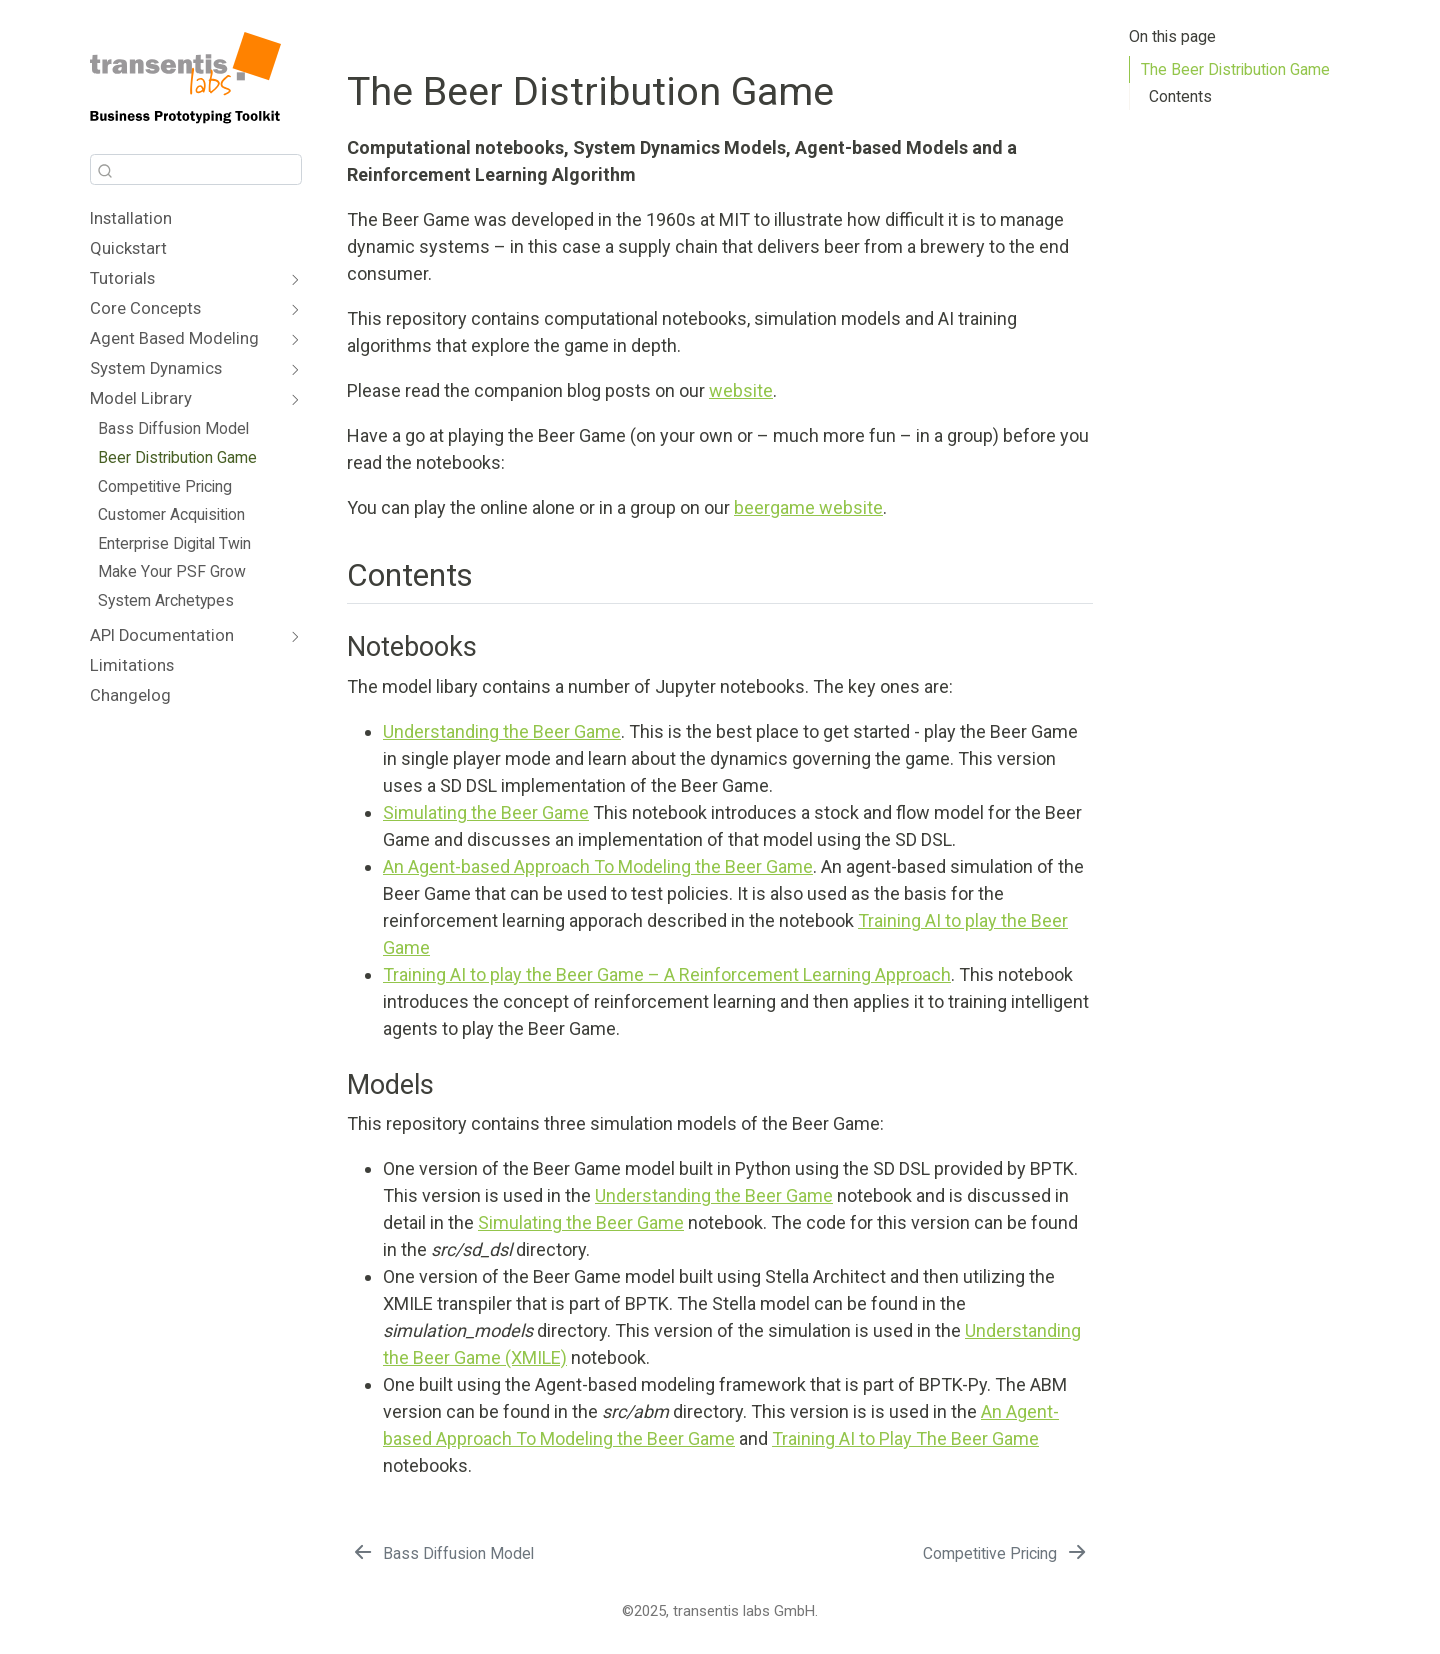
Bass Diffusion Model (173, 428)
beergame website (808, 507)
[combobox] (196, 169)
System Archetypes (166, 600)
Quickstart (128, 248)
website (741, 390)
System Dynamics (156, 368)
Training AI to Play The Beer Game (905, 1438)
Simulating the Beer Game (486, 812)
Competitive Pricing (165, 486)
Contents (1180, 96)
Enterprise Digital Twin (174, 543)
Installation (131, 218)
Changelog (130, 695)
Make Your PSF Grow (172, 571)
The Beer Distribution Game (1235, 69)
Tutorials (122, 278)
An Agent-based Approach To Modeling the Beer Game (598, 866)
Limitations (132, 665)
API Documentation (162, 635)
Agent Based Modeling (174, 338)
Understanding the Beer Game (502, 731)
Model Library (141, 398)
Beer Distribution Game (177, 457)
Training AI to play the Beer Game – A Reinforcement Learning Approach (667, 974)
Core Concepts (145, 308)
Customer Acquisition (171, 514)
